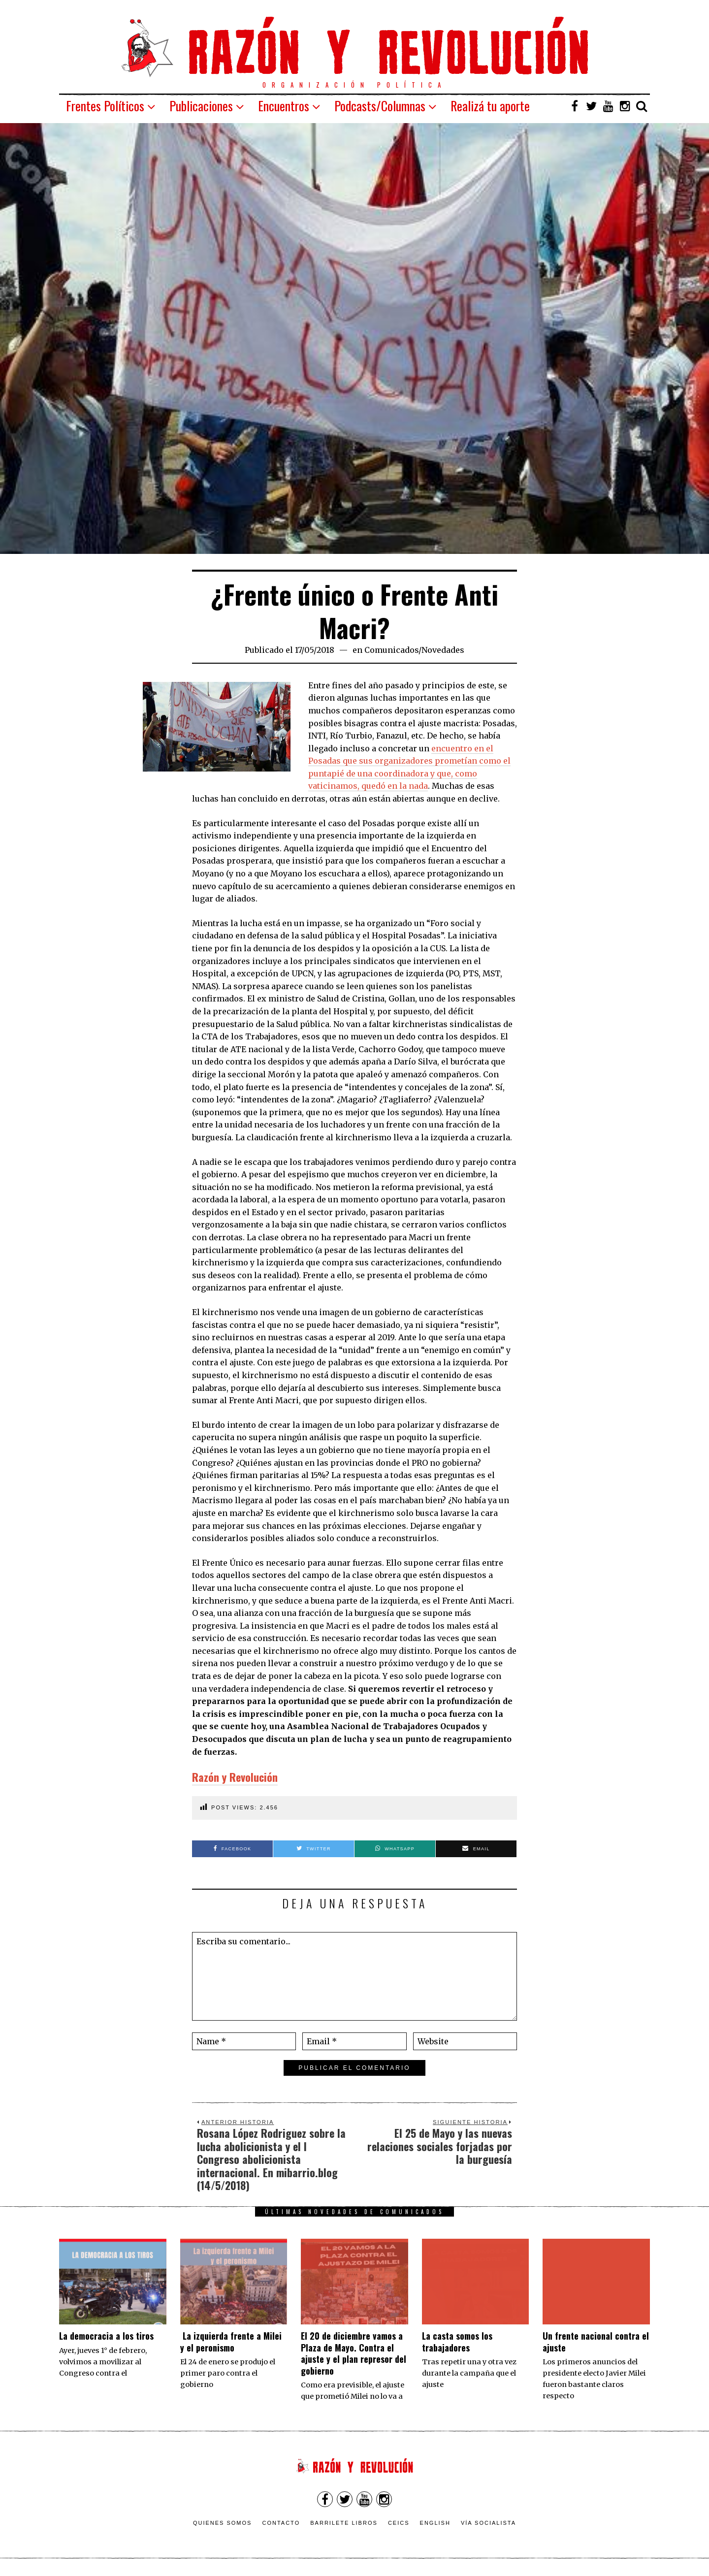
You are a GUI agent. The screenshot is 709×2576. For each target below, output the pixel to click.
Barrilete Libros (344, 2523)
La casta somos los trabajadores (457, 2341)
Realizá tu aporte (490, 105)
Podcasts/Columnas (379, 105)
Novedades (442, 650)
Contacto (281, 2523)
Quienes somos (222, 2523)
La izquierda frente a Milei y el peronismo (231, 2341)
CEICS (399, 2523)
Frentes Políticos (105, 105)
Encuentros (283, 105)
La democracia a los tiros (106, 2335)
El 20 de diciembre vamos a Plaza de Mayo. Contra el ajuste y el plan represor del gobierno (353, 2353)
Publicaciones (201, 105)
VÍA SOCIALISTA (488, 2523)
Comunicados (391, 650)
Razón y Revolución (235, 1777)
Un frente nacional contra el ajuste (596, 2341)
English (435, 2523)
